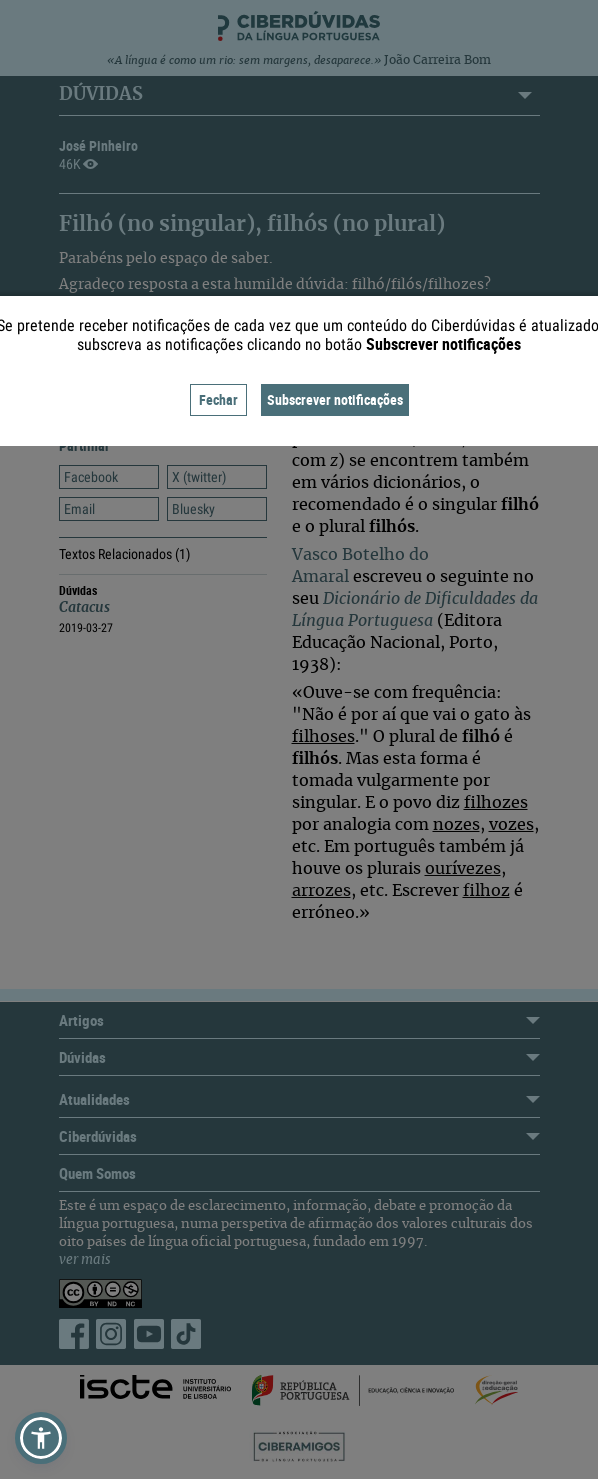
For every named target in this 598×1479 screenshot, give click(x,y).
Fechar (218, 399)
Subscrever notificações (335, 399)
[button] (41, 1438)
